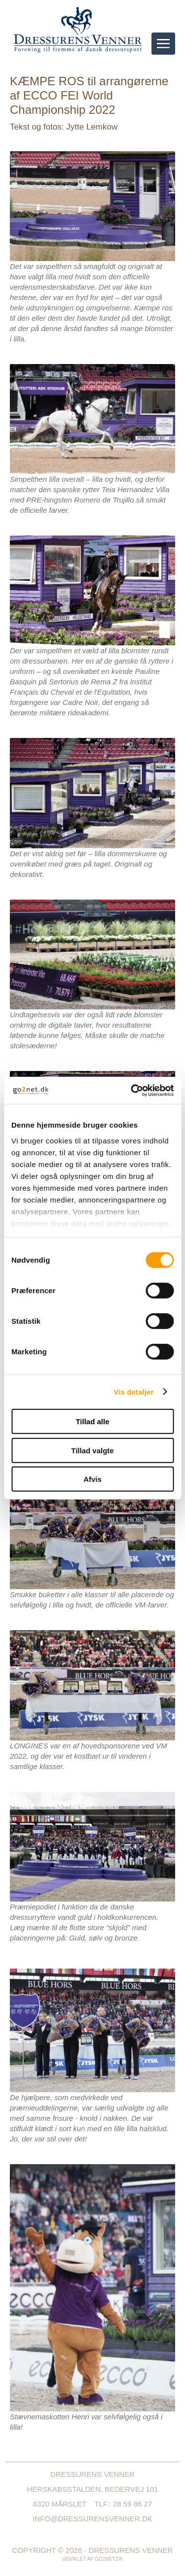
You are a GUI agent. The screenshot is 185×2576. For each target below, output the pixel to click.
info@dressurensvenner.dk (92, 2518)
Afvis (92, 1479)
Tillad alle (92, 1421)
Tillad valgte (92, 1450)
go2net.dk (109, 2559)
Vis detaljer (134, 1391)
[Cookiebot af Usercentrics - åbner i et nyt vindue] (132, 1090)
